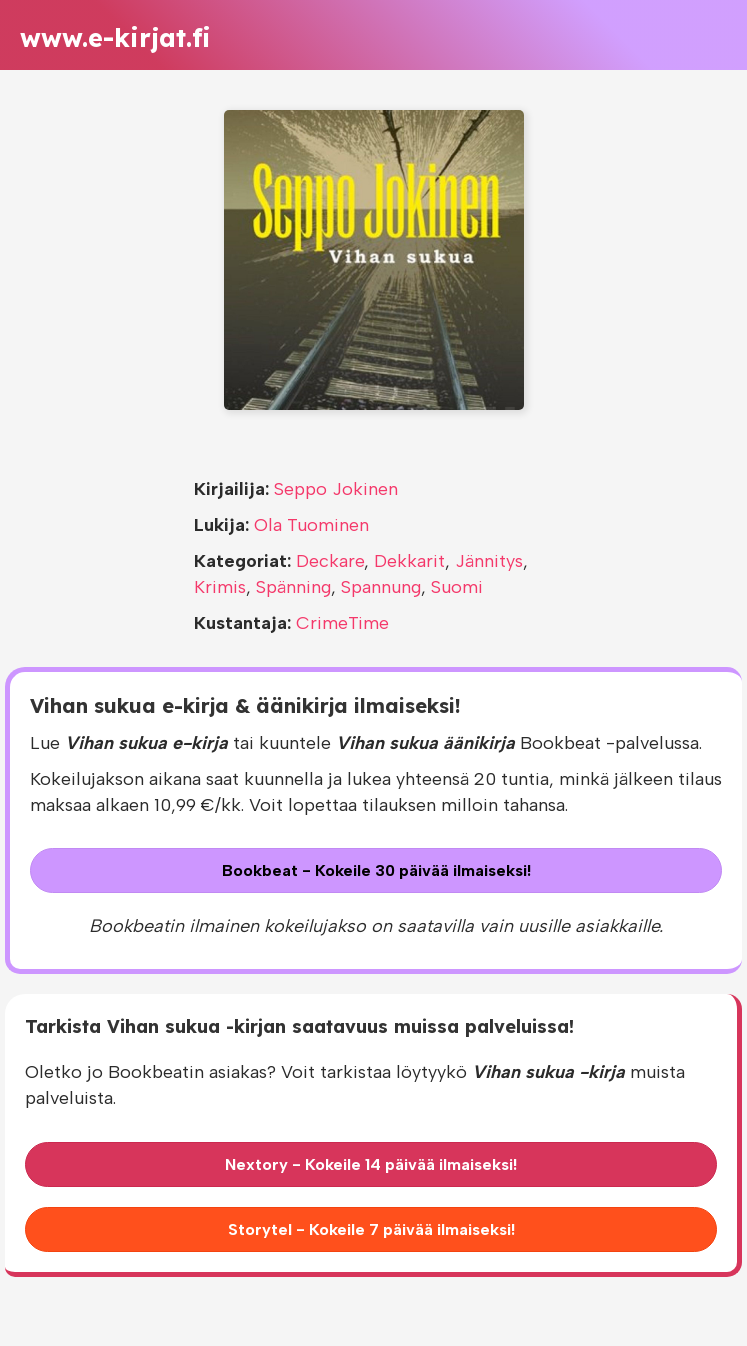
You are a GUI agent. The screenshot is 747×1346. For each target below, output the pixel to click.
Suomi (457, 587)
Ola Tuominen (311, 525)
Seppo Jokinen (336, 489)
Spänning (293, 587)
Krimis (220, 587)
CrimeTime (342, 623)
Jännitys (489, 561)
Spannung (381, 587)
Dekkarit (409, 561)
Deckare (330, 561)
